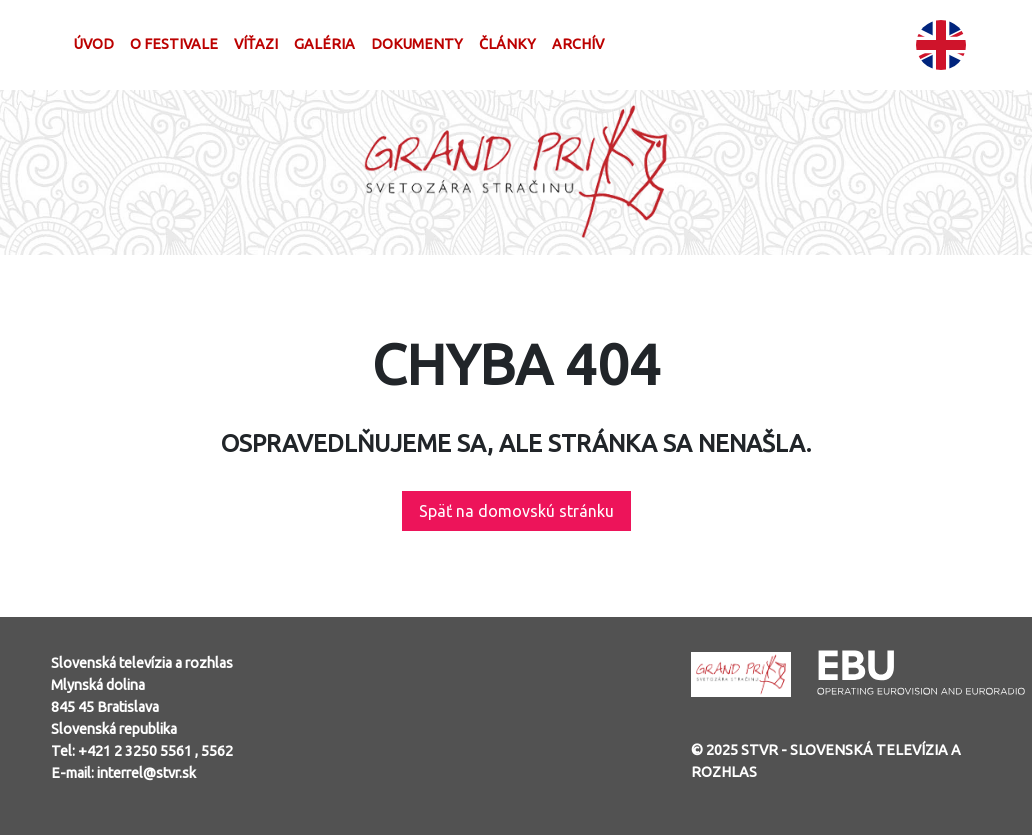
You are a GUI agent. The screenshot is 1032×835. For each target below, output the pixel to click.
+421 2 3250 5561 (136, 751)
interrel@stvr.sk (146, 773)
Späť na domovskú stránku (516, 511)
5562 (217, 751)
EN (941, 45)
